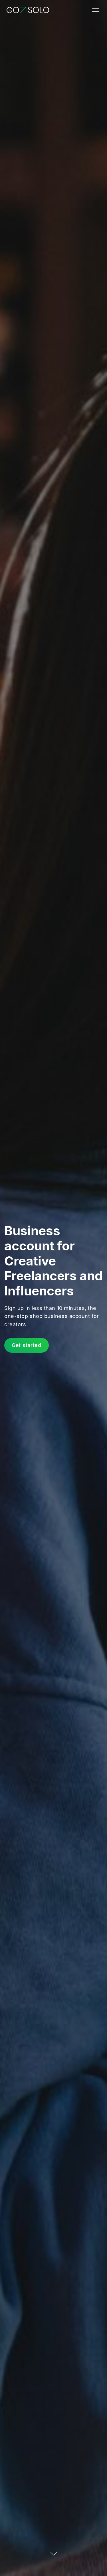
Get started (26, 1345)
